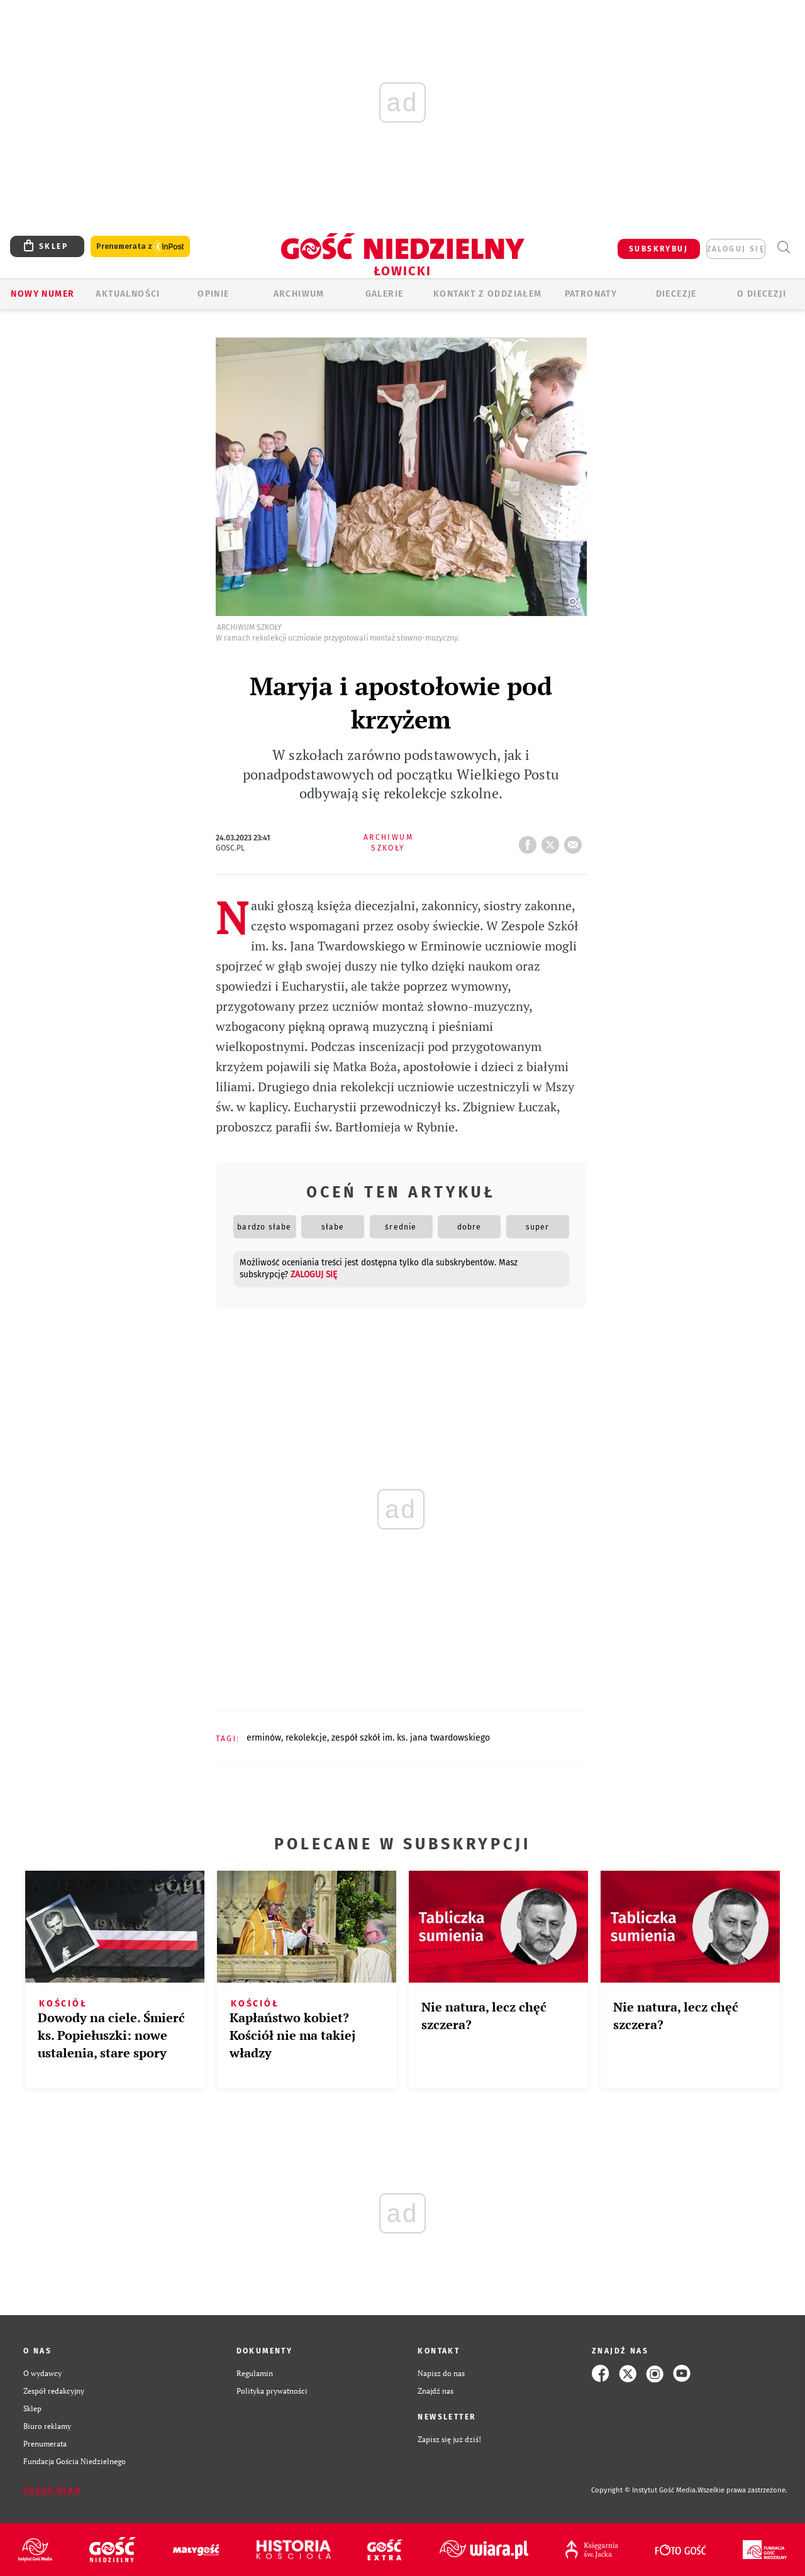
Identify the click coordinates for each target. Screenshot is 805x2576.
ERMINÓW (264, 1737)
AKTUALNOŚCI (128, 294)
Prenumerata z (140, 246)
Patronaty (591, 294)
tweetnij (552, 841)
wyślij (575, 841)
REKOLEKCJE (306, 1737)
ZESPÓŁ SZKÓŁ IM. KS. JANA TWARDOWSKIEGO (410, 1737)
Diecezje (676, 294)
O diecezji (761, 294)
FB (530, 841)
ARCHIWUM (299, 294)
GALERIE (384, 294)
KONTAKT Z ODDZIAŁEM (487, 294)
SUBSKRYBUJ (658, 249)
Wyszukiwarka (783, 247)
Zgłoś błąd (52, 2490)
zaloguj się (736, 249)
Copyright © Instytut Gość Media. (644, 2490)
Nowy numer (42, 294)
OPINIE (213, 294)
